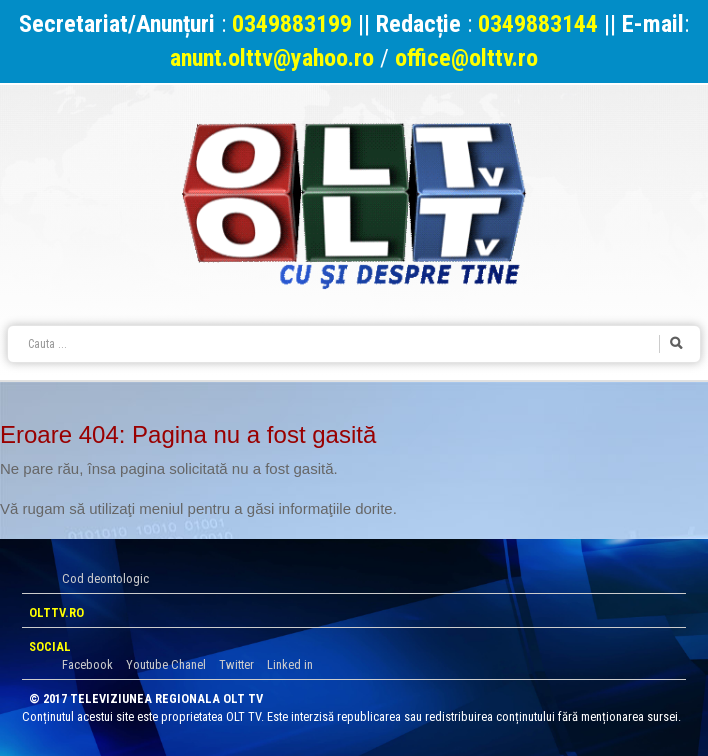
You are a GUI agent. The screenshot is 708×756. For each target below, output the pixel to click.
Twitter (236, 664)
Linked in (290, 664)
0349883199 (292, 24)
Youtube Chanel (166, 664)
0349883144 (538, 24)
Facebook (87, 664)
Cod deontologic (105, 578)
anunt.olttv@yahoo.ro (275, 58)
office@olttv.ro (466, 58)
